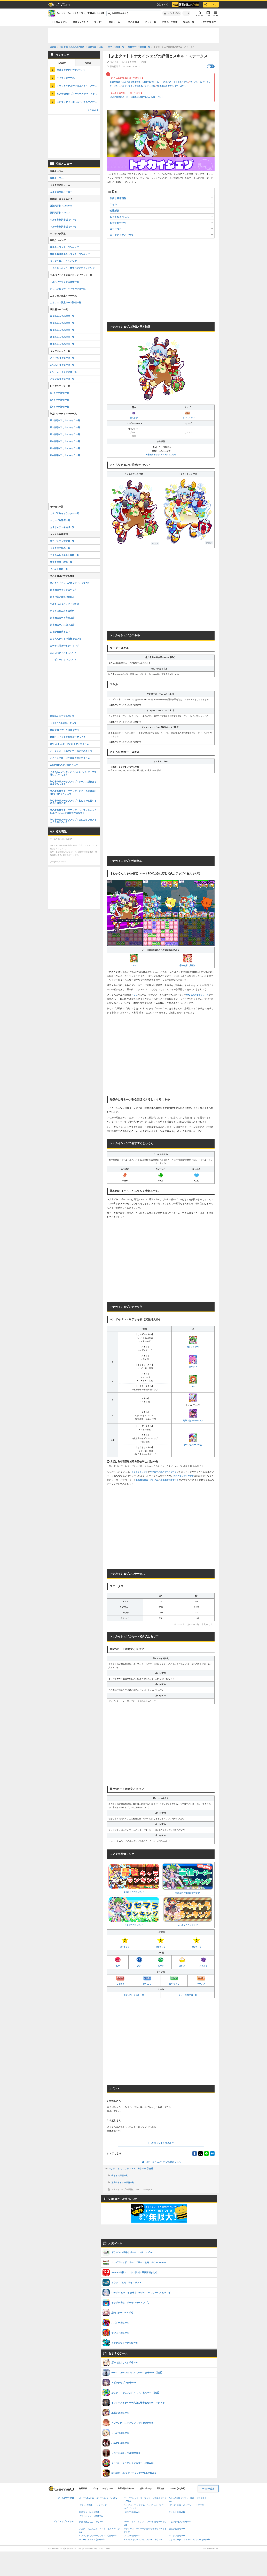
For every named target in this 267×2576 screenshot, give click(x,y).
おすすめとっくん (119, 216)
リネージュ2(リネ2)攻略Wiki (92, 2539)
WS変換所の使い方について (64, 765)
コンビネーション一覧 (134, 1995)
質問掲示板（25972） (61, 212)
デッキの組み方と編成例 (62, 610)
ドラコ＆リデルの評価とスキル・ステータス (78, 85)
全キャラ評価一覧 (119, 2175)
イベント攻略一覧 (59, 569)
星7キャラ (125, 1942)
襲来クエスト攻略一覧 (61, 562)
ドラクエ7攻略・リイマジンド (93, 2505)
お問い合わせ (145, 2488)
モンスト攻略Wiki (177, 2512)
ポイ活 (162, 5)
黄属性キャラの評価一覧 (62, 337)
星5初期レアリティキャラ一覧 (65, 448)
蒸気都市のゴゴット (169, 1480)
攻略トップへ (56, 178)
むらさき (204, 1962)
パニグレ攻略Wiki (177, 2535)
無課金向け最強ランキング (187, 1878)
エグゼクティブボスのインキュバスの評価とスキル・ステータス (78, 101)
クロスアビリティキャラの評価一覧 (67, 288)
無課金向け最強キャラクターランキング (70, 254)
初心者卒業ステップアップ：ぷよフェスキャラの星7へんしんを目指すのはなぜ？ (73, 811)
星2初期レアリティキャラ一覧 (65, 427)
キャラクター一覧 (66, 77)
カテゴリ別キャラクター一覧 (64, 513)
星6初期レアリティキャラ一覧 (65, 455)
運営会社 (161, 2488)
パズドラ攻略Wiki (132, 2512)
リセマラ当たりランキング (63, 261)
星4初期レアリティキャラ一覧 (65, 441)
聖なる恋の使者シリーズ (197, 995)
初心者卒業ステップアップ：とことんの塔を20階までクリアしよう (73, 792)
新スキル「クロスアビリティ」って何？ (70, 583)
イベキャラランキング (187, 1911)
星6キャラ (161, 1942)
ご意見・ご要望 (169, 22)
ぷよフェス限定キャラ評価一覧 (65, 302)
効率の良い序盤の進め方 (62, 596)
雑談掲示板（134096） (61, 205)
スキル (113, 204)
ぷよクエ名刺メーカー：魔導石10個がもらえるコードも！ (136, 97)
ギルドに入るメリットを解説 (64, 603)
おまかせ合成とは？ (60, 631)
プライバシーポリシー (102, 2488)
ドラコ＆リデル (59, 22)
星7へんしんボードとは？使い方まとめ (69, 744)
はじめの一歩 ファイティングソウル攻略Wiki (189, 2539)
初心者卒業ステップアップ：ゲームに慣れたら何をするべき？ (73, 782)
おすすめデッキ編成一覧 (62, 527)
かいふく (147, 1980)
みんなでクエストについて (63, 652)
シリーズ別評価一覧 (187, 1995)
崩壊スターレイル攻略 (89, 2512)
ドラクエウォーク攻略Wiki (91, 2516)
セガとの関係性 (208, 22)
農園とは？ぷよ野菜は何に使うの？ (67, 737)
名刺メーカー (115, 22)
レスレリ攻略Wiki (132, 2535)
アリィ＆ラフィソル (193, 1440)
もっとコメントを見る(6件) (160, 2143)
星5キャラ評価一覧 (59, 406)
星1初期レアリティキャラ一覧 (65, 420)
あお (139, 1962)
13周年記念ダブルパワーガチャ (171, 86)
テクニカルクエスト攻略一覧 (64, 555)
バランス (201, 1980)
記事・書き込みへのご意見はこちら (161, 2161)
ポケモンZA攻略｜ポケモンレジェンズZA (98, 2498)
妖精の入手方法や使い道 (62, 716)
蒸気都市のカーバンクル (147, 1480)
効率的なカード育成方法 (62, 617)
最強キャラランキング (133, 1878)
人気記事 (62, 63)
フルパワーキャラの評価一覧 (64, 281)
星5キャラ (196, 1942)
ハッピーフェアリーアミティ (163, 1472)
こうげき (120, 1980)
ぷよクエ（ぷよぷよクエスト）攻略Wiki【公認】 (131, 2168)
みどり (160, 1962)
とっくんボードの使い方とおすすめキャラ (71, 751)
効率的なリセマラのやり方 (63, 590)
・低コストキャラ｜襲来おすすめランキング (72, 268)
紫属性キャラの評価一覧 (122, 2182)
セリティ (193, 1361)
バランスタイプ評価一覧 (62, 379)
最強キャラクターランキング (71, 69)
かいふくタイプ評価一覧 (62, 365)
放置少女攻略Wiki (177, 2528)
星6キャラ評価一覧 (59, 399)
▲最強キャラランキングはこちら (160, 454)
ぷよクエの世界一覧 (60, 548)
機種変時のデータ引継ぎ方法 (64, 730)
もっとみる (92, 109)
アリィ (134, 960)
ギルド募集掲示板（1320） (63, 219)
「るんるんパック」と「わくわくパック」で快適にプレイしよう (73, 773)
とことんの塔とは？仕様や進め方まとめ (70, 758)
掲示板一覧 (188, 22)
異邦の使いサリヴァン (193, 1415)
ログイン (210, 4)
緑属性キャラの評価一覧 (62, 330)
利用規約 (83, 2488)
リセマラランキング (133, 1911)
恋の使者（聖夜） (187, 960)
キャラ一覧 (150, 22)
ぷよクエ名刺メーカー (61, 192)
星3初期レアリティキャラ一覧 (65, 434)
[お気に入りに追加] (171, 13)
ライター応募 (208, 2489)
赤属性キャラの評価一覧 (62, 316)
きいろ (182, 1962)
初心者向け (133, 22)
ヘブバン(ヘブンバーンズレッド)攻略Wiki (98, 2535)
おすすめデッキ (118, 222)
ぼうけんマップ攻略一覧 (62, 541)
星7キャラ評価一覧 (59, 392)
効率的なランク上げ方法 (62, 624)
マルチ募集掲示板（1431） (63, 226)
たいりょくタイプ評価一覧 (63, 372)
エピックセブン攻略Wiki (180, 2522)
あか (117, 1962)
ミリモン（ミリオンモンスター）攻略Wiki (143, 2539)
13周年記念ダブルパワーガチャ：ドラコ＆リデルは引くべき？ (78, 93)
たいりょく (174, 1980)
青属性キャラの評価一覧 (62, 323)
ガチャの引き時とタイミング (64, 645)
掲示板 (88, 63)
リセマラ (98, 22)
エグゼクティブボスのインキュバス (138, 86)
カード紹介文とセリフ (122, 235)
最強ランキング (80, 22)
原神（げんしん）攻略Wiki (91, 2522)
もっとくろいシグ (139, 1472)
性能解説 (114, 210)
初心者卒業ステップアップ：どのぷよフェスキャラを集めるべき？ (73, 821)
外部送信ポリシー (126, 2488)
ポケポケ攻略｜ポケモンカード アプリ (186, 2505)
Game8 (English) (177, 2488)
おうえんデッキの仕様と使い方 (65, 638)
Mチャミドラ (193, 1342)
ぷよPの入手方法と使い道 (63, 723)
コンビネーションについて (63, 659)
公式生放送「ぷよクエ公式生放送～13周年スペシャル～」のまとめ (140, 82)
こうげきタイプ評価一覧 (62, 358)
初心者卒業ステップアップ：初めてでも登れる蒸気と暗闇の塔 (73, 801)
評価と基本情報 (118, 198)
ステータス (116, 229)
